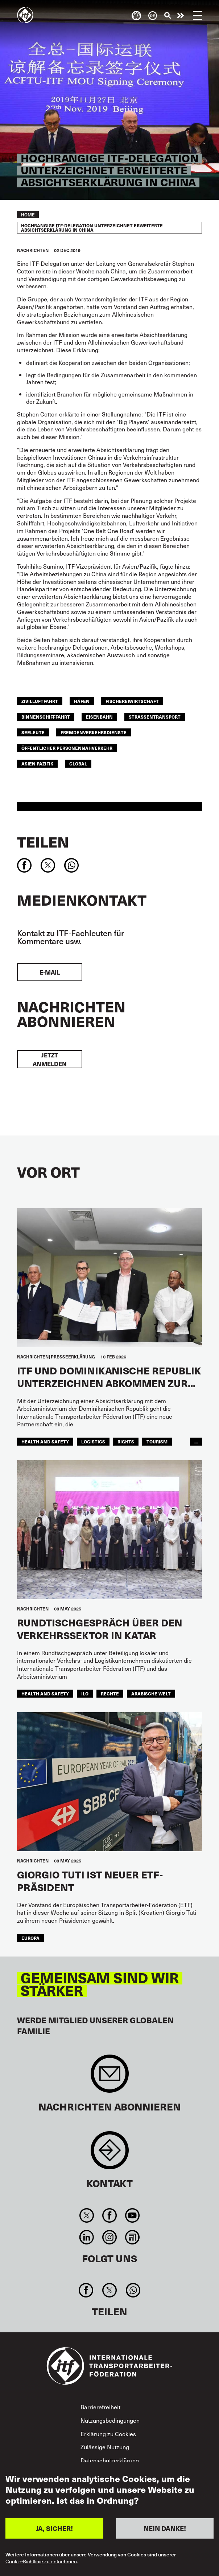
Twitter (86, 2215)
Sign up (110, 2077)
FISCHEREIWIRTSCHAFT (132, 701)
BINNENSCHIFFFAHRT (45, 717)
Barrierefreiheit (100, 2406)
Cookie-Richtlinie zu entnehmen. (41, 2561)
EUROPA (30, 1938)
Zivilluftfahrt (39, 701)
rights (125, 1441)
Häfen (82, 701)
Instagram (109, 2237)
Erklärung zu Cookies (108, 2433)
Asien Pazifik (37, 763)
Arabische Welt (151, 1693)
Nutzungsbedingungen (110, 2420)
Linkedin (86, 2237)
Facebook (109, 2215)
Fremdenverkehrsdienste (94, 732)
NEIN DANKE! (165, 2528)
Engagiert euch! (180, 15)
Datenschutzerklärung (109, 2460)
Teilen (43, 841)
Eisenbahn (99, 717)
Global (78, 763)
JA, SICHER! (54, 2528)
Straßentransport (155, 717)
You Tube (132, 2215)
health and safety (45, 1441)
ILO (84, 1693)
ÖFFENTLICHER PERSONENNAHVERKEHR (66, 748)
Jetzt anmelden (50, 1059)
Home (28, 215)
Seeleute (33, 732)
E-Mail (50, 972)
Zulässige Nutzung (104, 2446)
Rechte (110, 1693)
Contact (110, 2154)
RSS (132, 2237)
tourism (157, 1441)
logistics (93, 1441)
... (196, 1441)
